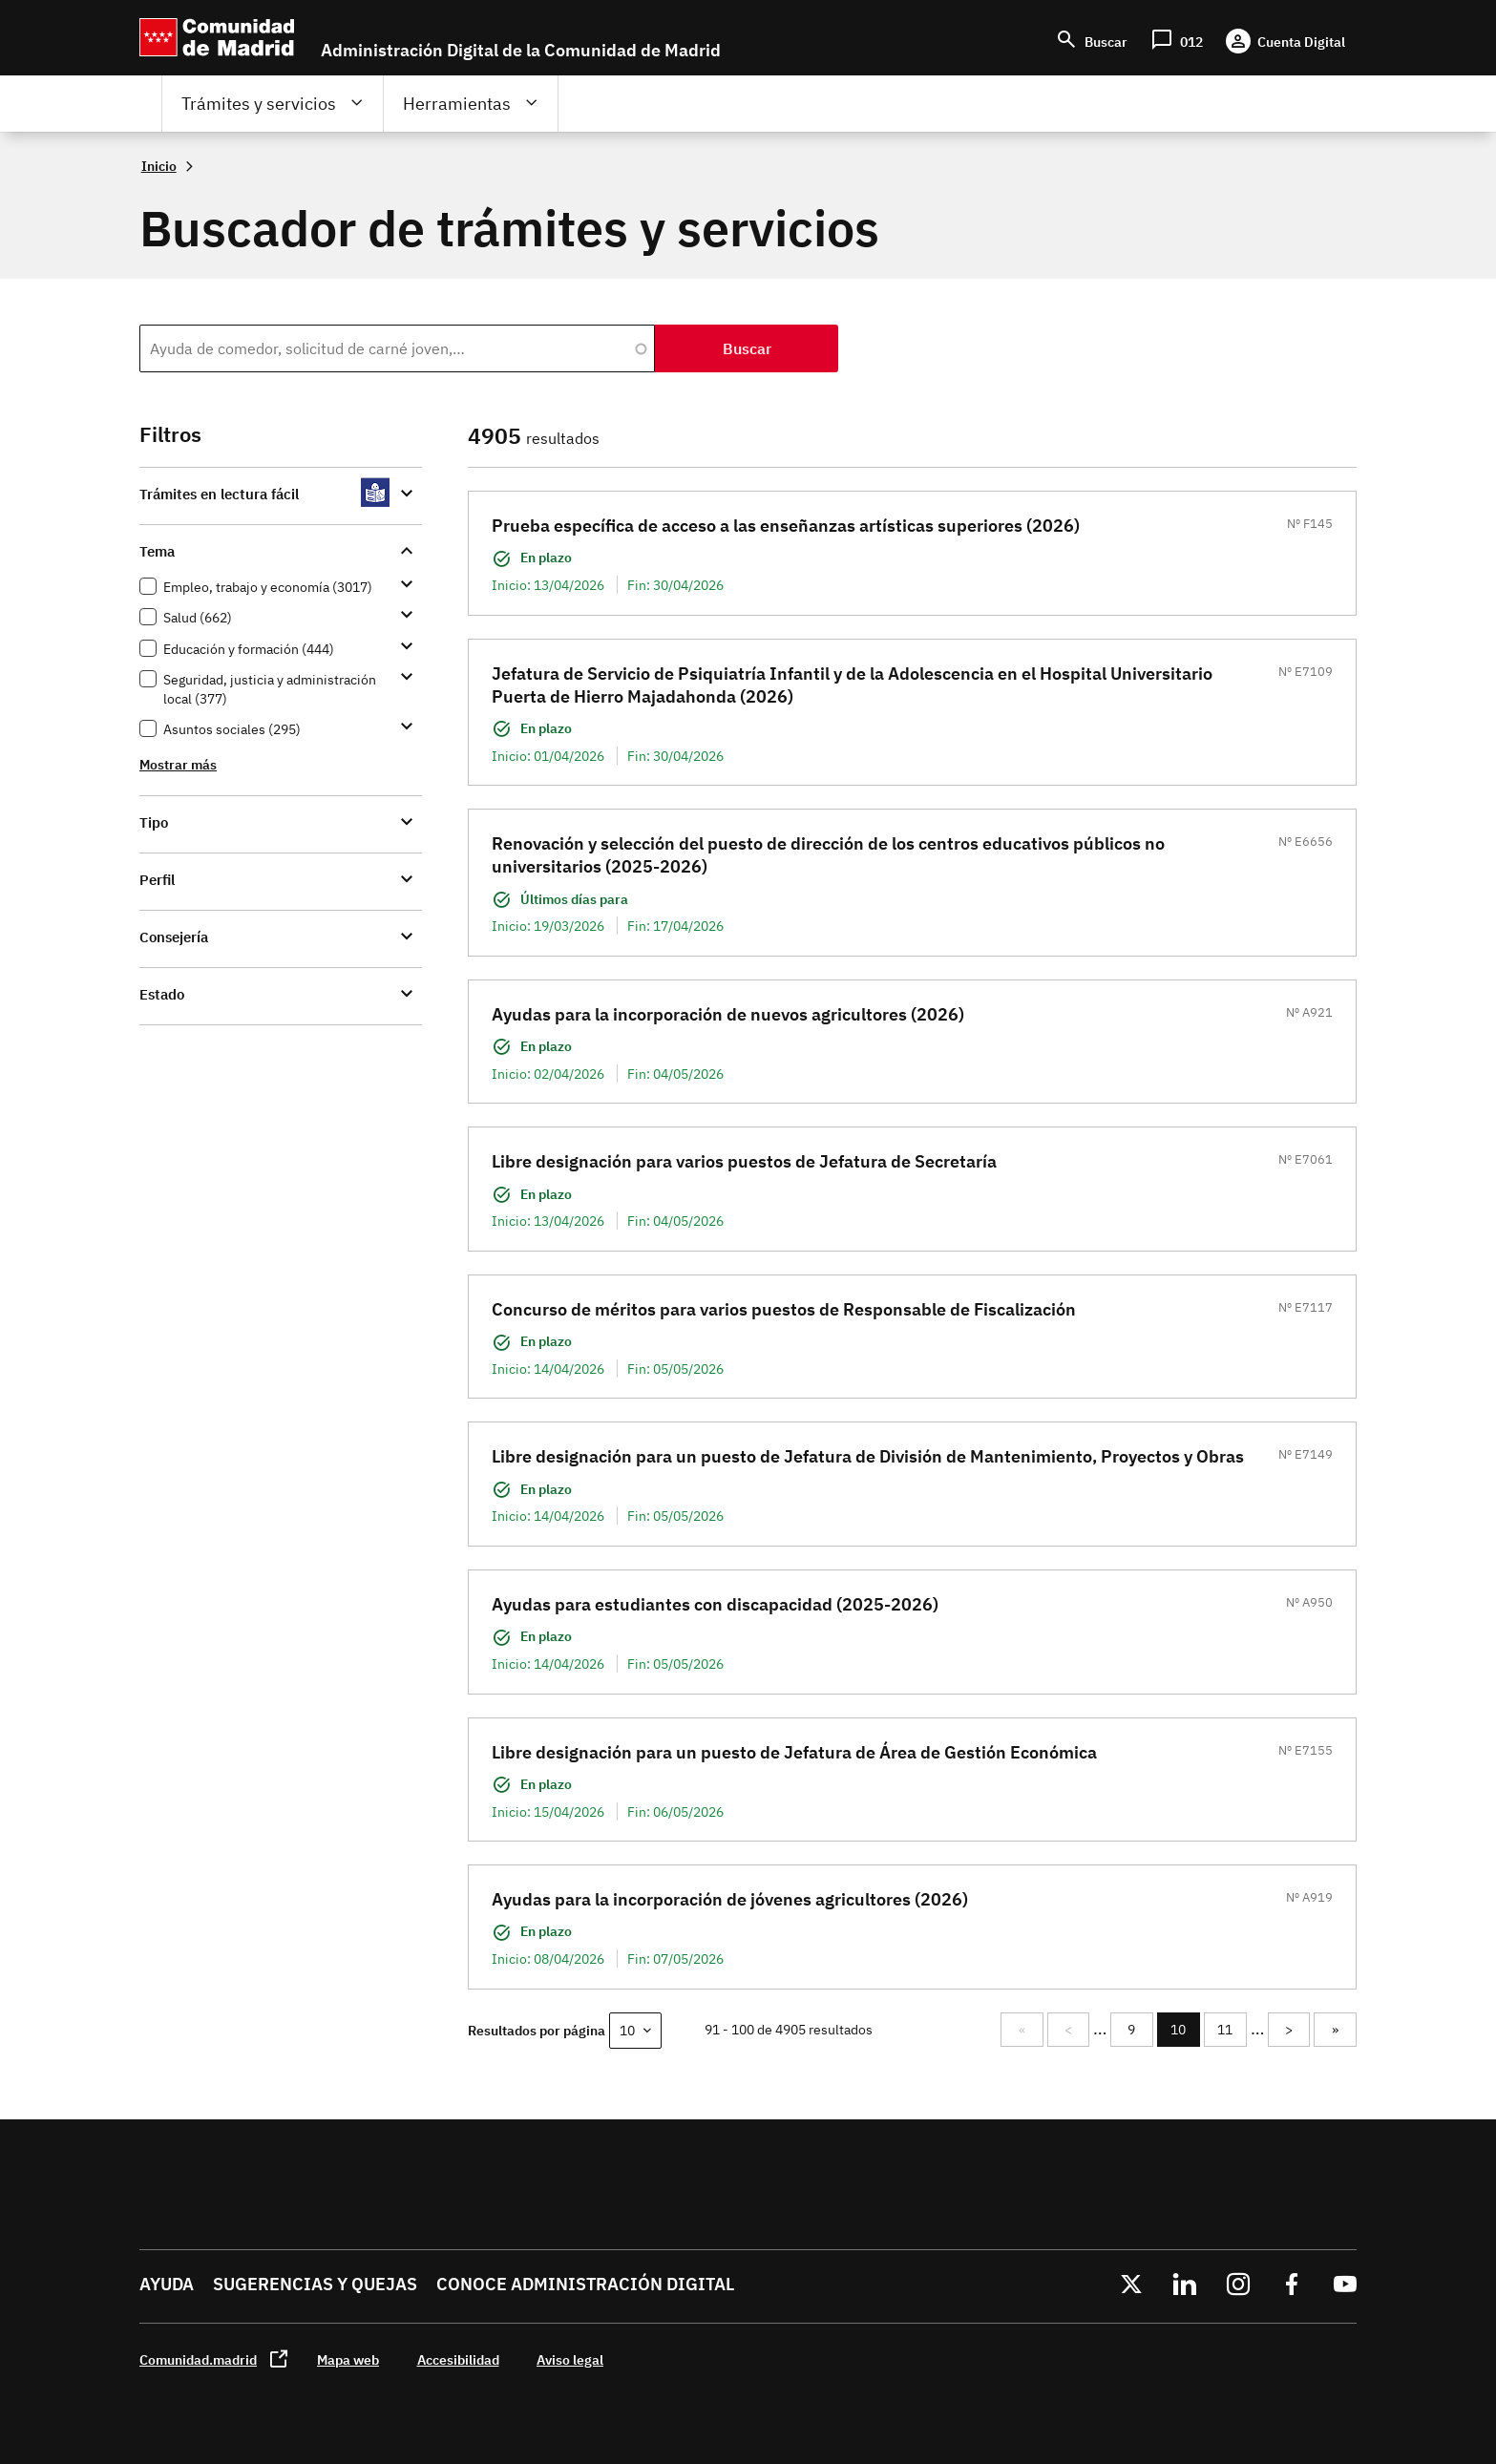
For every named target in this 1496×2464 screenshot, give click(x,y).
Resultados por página (536, 2030)
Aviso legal (570, 2359)
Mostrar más (178, 764)
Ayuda (166, 2284)
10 (1185, 2034)
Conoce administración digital (585, 2284)
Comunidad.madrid (198, 2359)
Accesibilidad (458, 2359)
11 (1231, 2029)
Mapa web (348, 2359)
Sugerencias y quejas (315, 2284)
